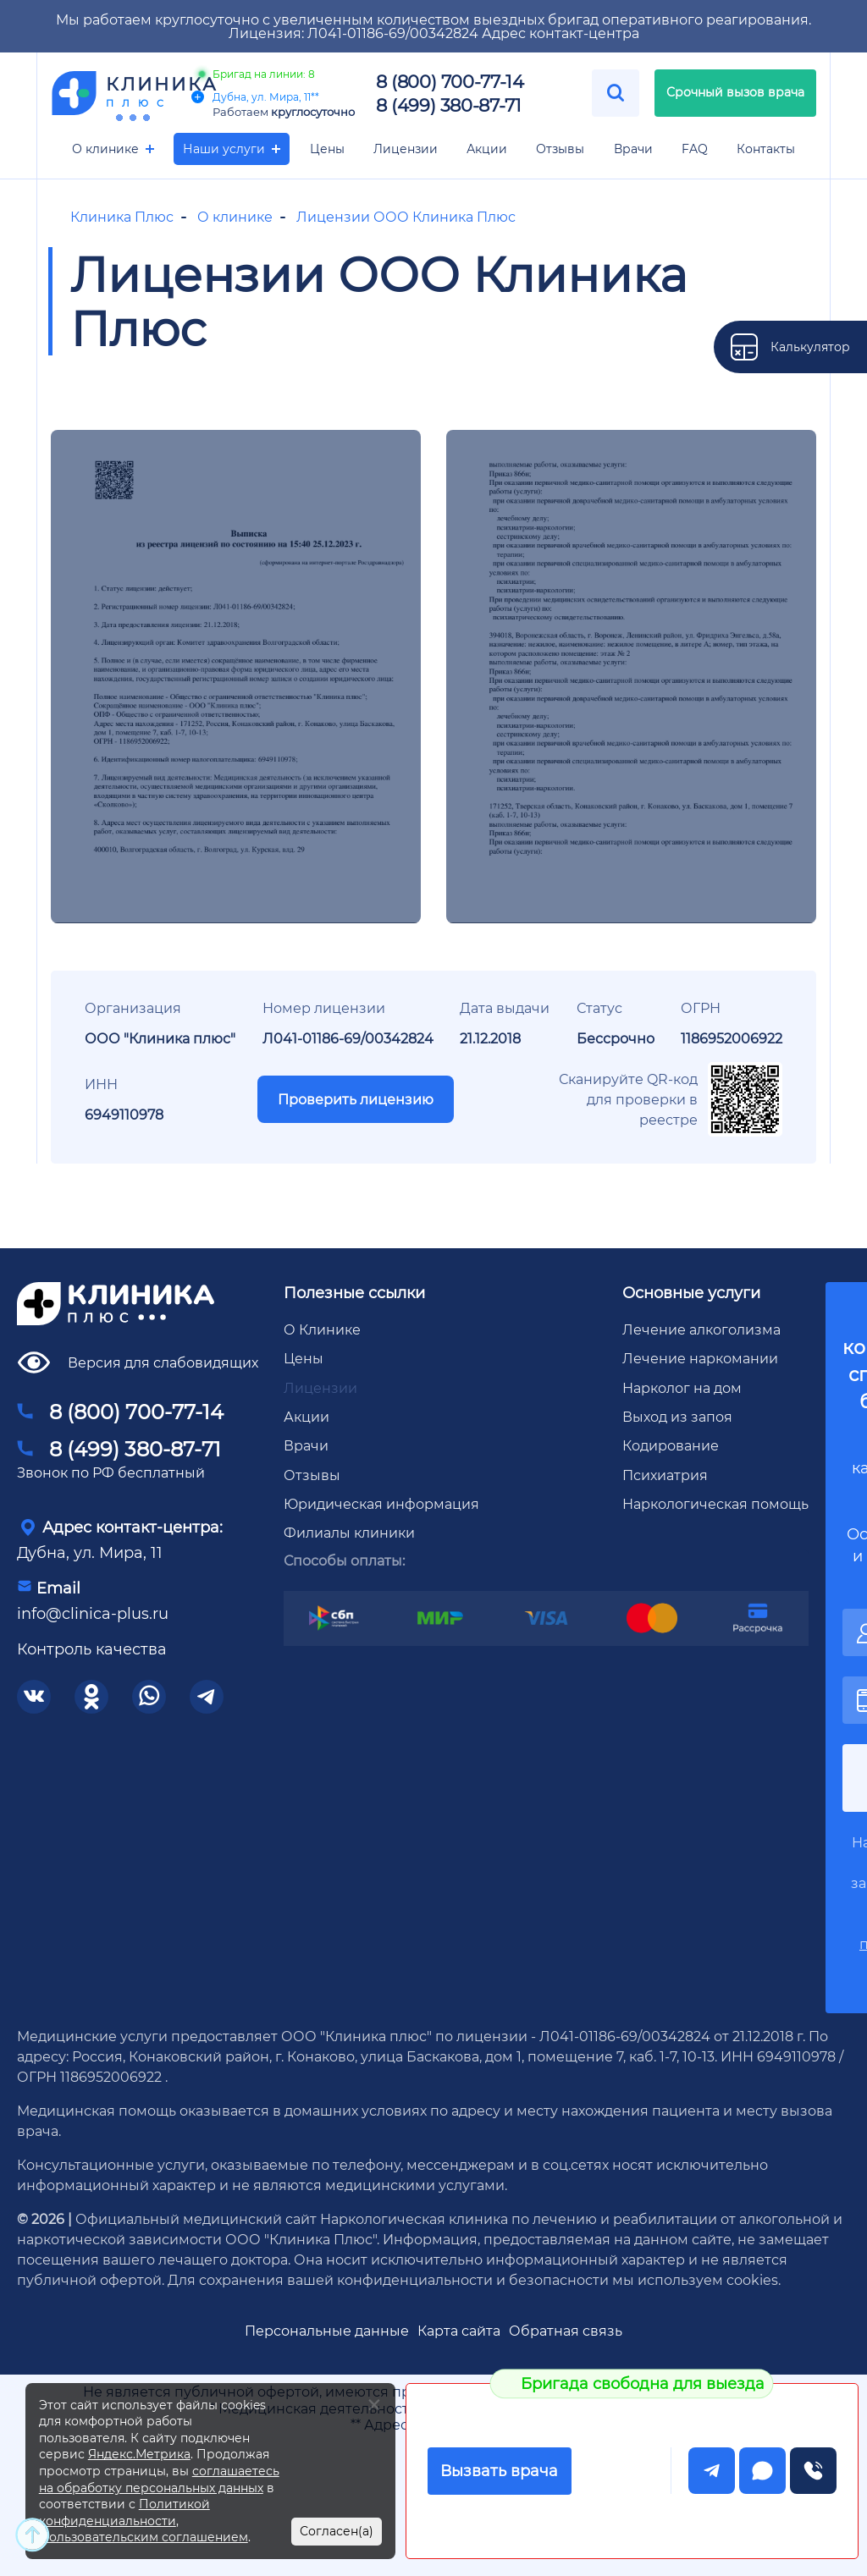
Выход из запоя (677, 1416)
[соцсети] (34, 1697)
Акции (487, 149)
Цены (327, 149)
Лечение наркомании (700, 1358)
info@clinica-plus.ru (92, 1613)
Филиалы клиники (349, 1532)
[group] (236, 676)
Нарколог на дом (682, 1387)
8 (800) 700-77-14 (449, 80)
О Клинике (322, 1329)
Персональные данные (327, 2330)
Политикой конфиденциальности (124, 2512)
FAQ (695, 149)
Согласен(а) (336, 2531)
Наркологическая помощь (715, 1503)
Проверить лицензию (356, 1099)
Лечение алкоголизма (701, 1329)
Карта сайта (458, 2330)
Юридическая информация (381, 1503)
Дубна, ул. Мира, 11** (255, 96)
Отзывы (560, 149)
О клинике (105, 149)
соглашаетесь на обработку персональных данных (159, 2479)
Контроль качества (92, 1648)
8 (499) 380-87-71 (448, 104)
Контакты (766, 149)
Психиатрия (665, 1474)
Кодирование (670, 1445)
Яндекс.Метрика (139, 2454)
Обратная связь (565, 2330)
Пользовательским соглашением (143, 2537)
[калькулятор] (790, 347)
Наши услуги (224, 149)
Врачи (633, 149)
